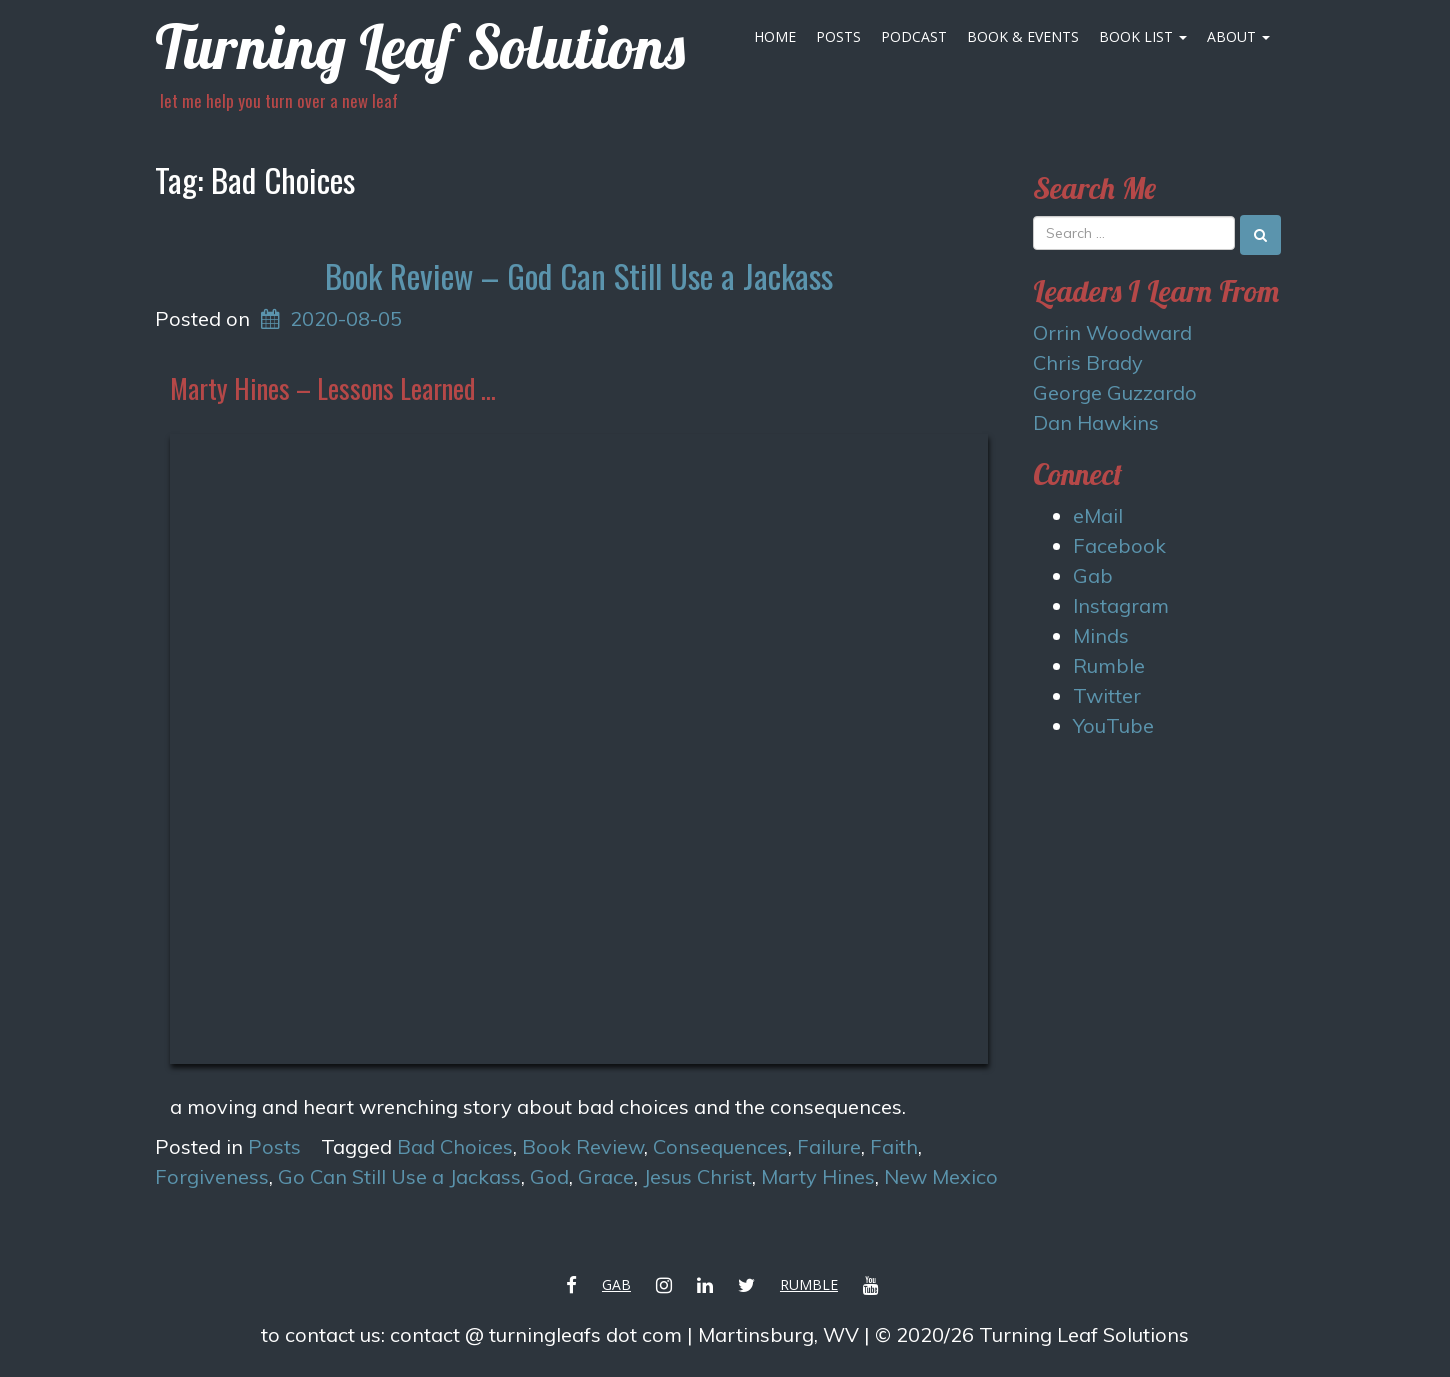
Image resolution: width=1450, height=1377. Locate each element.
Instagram (1121, 605)
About (1238, 36)
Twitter (1107, 695)
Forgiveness (212, 1176)
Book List (1143, 36)
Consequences (720, 1146)
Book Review (583, 1146)
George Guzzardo (1115, 392)
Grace (606, 1176)
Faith (894, 1146)
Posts (838, 36)
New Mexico (941, 1176)
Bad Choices (455, 1146)
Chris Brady (1088, 362)
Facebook (1119, 545)
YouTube (1113, 725)
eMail (1098, 515)
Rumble (1109, 665)
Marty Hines (818, 1176)
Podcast (914, 36)
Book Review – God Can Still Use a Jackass (579, 275)
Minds (1101, 635)
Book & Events (1023, 36)
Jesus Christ (697, 1176)
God (549, 1176)
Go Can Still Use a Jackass (399, 1176)
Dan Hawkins (1096, 422)
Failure (829, 1146)
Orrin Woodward (1112, 332)
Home (775, 36)
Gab (1093, 575)
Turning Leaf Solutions (420, 46)
